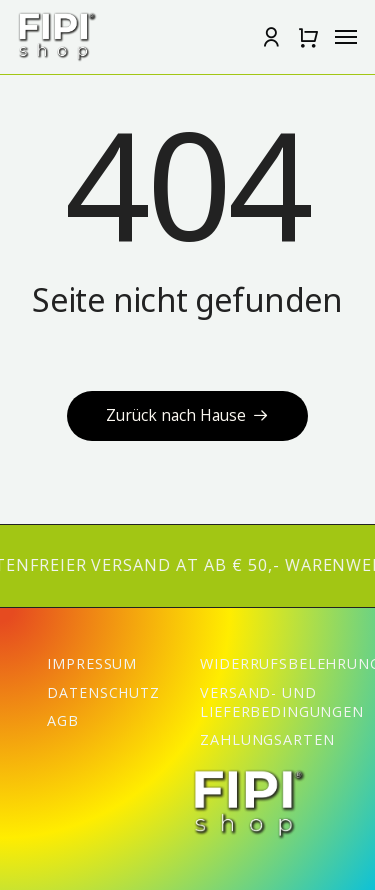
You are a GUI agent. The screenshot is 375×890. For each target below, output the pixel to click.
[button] (308, 37)
